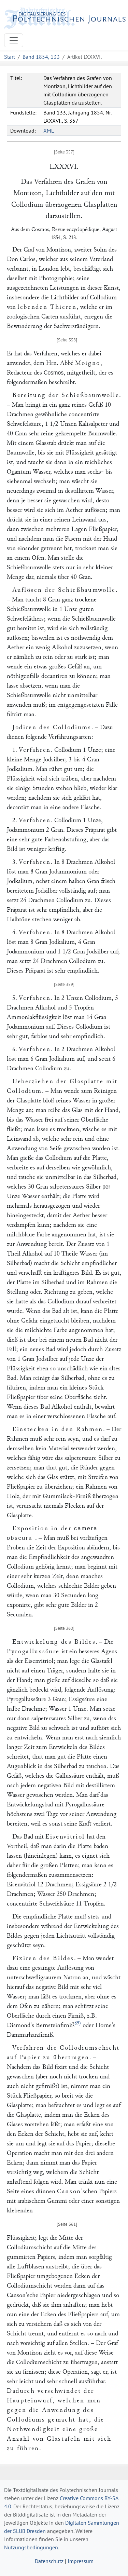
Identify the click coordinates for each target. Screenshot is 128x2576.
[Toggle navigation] (13, 40)
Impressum (81, 2561)
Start (9, 56)
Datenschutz (49, 2561)
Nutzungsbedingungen (31, 2547)
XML (48, 130)
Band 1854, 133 (41, 56)
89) (77, 2023)
